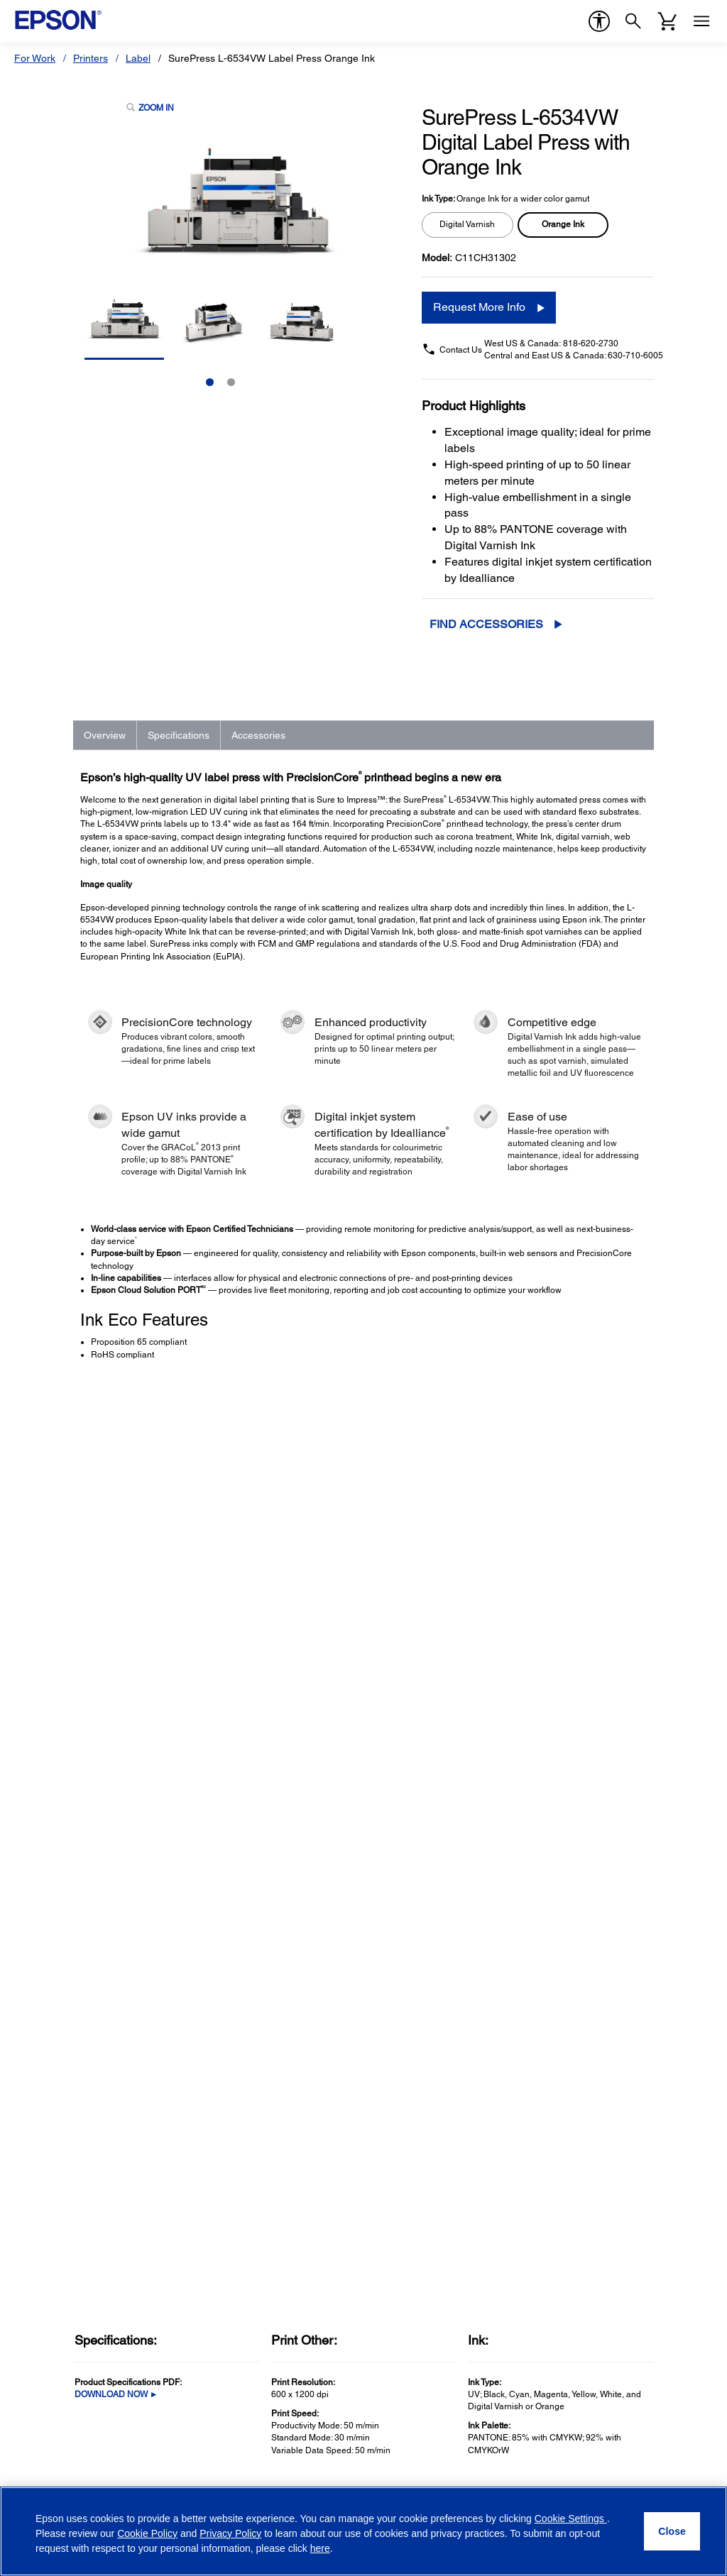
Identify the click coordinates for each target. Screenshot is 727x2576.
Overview (105, 735)
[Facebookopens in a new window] (539, 2477)
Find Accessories (486, 624)
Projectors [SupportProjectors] (217, 1975)
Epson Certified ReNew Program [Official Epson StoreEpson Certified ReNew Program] (440, 1994)
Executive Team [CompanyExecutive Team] (575, 1994)
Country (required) (245, 2311)
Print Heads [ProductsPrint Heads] (47, 2074)
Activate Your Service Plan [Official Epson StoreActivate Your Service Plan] (425, 2054)
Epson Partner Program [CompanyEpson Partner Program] (593, 2034)
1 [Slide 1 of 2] (210, 382)
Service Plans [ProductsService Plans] (51, 2134)
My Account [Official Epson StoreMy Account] (393, 2074)
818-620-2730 (590, 343)
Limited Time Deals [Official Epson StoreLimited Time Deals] (410, 1975)
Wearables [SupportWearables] (219, 2054)
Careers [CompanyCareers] (558, 2014)
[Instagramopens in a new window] (675, 2477)
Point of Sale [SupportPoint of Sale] (223, 2014)
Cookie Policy (147, 2533)
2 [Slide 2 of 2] (231, 382)
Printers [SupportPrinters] (212, 1955)
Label (138, 58)
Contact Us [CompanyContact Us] (565, 2153)
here (320, 2548)
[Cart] (667, 21)
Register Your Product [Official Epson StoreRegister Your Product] (415, 2034)
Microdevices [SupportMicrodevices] (224, 2074)
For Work (34, 58)
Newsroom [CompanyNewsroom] (564, 2114)
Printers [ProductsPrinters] (38, 1955)
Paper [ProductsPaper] (34, 2114)
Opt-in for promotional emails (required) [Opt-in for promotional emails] (123, 2376)
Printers (90, 58)
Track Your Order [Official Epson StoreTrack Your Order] (404, 2014)
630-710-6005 (635, 355)
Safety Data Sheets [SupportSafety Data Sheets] (238, 2168)
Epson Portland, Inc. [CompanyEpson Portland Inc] (585, 2094)
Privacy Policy (100, 2407)
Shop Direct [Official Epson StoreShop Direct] (393, 1955)
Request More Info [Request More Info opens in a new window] (479, 307)
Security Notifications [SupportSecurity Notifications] (241, 2207)
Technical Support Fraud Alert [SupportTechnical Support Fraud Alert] (262, 2227)
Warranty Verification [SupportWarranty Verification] (240, 2114)
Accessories (258, 735)
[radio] (467, 225)
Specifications (178, 735)
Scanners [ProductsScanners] (42, 1994)
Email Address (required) (77, 2311)
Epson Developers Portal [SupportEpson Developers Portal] (250, 2188)
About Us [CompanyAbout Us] (560, 1955)
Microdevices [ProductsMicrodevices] (50, 2054)
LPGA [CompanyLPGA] (553, 2074)
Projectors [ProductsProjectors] (44, 1975)
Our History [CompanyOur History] (565, 1975)
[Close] (672, 2531)
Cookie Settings (571, 2518)
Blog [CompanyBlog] (550, 2134)
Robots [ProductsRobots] (37, 2034)
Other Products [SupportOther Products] (229, 2094)
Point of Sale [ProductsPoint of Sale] (49, 2014)
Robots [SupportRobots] (210, 2034)
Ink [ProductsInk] (28, 2094)
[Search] (633, 21)
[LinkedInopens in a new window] (641, 2477)
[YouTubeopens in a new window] (607, 2477)
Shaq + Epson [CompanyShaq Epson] (571, 2054)
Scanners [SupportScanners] (216, 1994)
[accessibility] (599, 21)
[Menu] (701, 21)
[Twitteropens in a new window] (573, 2477)
